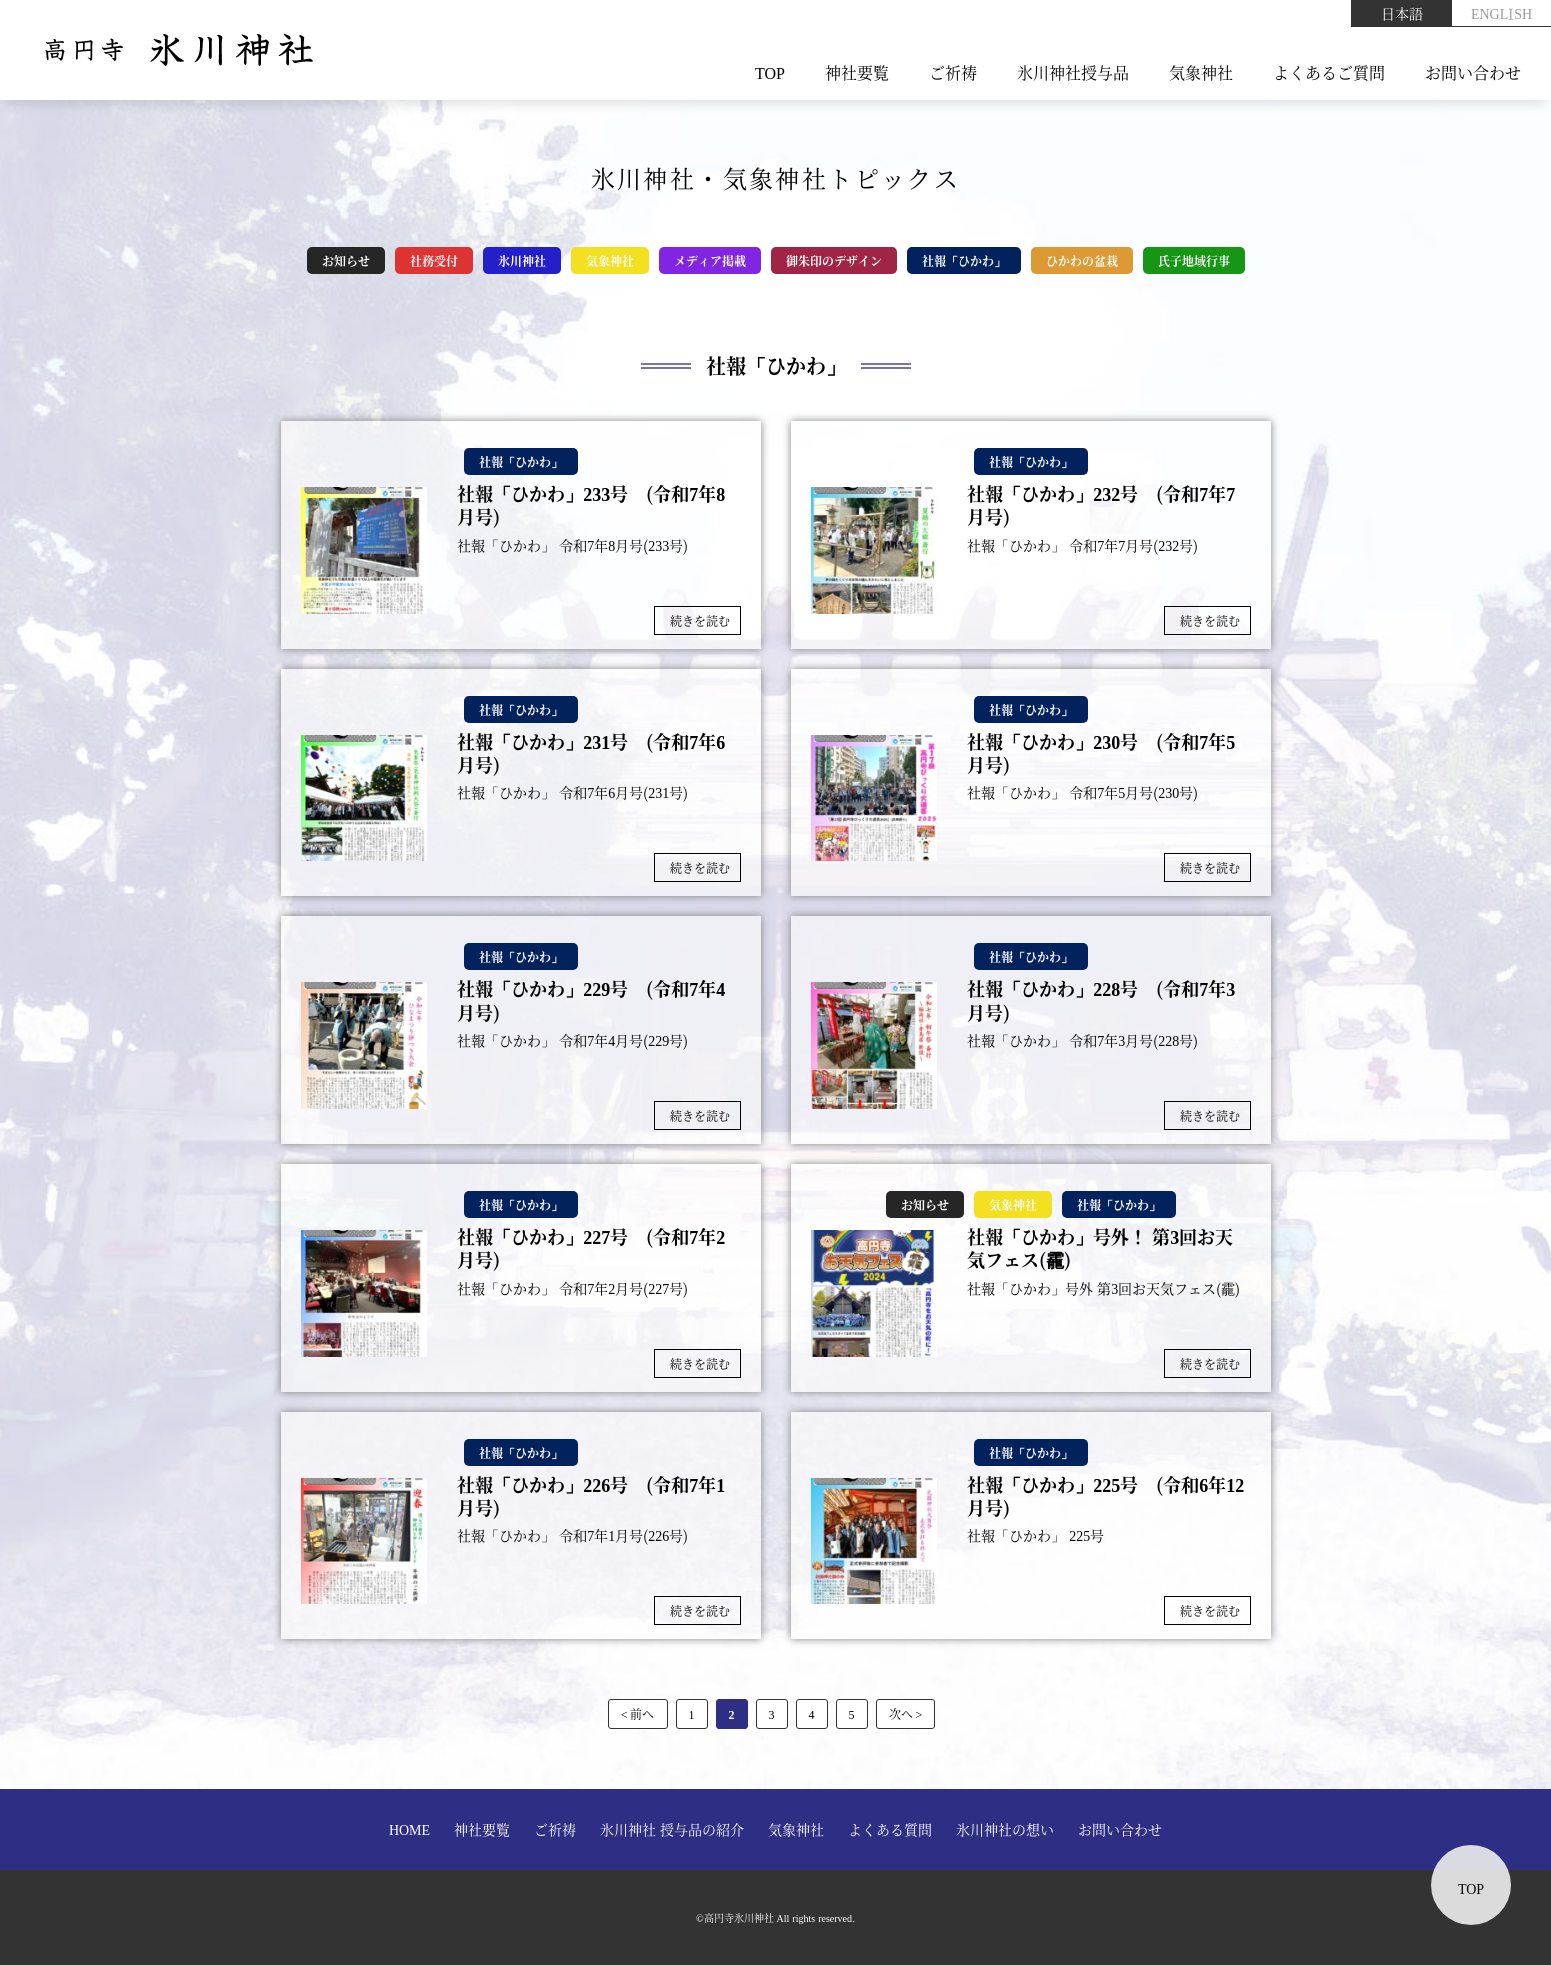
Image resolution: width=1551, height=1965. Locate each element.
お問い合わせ (1473, 72)
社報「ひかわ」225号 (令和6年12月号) (1105, 1496)
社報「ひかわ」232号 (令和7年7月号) (1101, 505)
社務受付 (434, 260)
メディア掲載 (710, 260)
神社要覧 (857, 72)
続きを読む (700, 620)
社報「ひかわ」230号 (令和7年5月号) (1101, 753)
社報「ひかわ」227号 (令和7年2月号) (591, 1248)
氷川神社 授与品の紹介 (672, 1829)
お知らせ (346, 260)
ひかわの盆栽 (1082, 260)
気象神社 (1201, 72)
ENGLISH (1501, 13)
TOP (770, 72)
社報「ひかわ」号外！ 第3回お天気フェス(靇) (1100, 1248)
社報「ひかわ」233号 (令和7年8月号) (591, 505)
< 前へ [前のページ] (638, 1713)
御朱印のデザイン (834, 260)
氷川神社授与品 (1073, 72)
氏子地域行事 (1194, 260)
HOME (409, 1829)
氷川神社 (522, 260)
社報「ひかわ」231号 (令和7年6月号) (591, 753)
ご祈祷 (953, 72)
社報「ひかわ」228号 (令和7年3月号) (1101, 1000)
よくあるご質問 (1329, 72)
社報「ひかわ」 (964, 260)
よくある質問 (890, 1829)
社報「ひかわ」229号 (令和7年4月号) (591, 1000)
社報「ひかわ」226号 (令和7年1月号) (591, 1496)
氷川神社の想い (1005, 1829)
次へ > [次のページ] (906, 1713)
